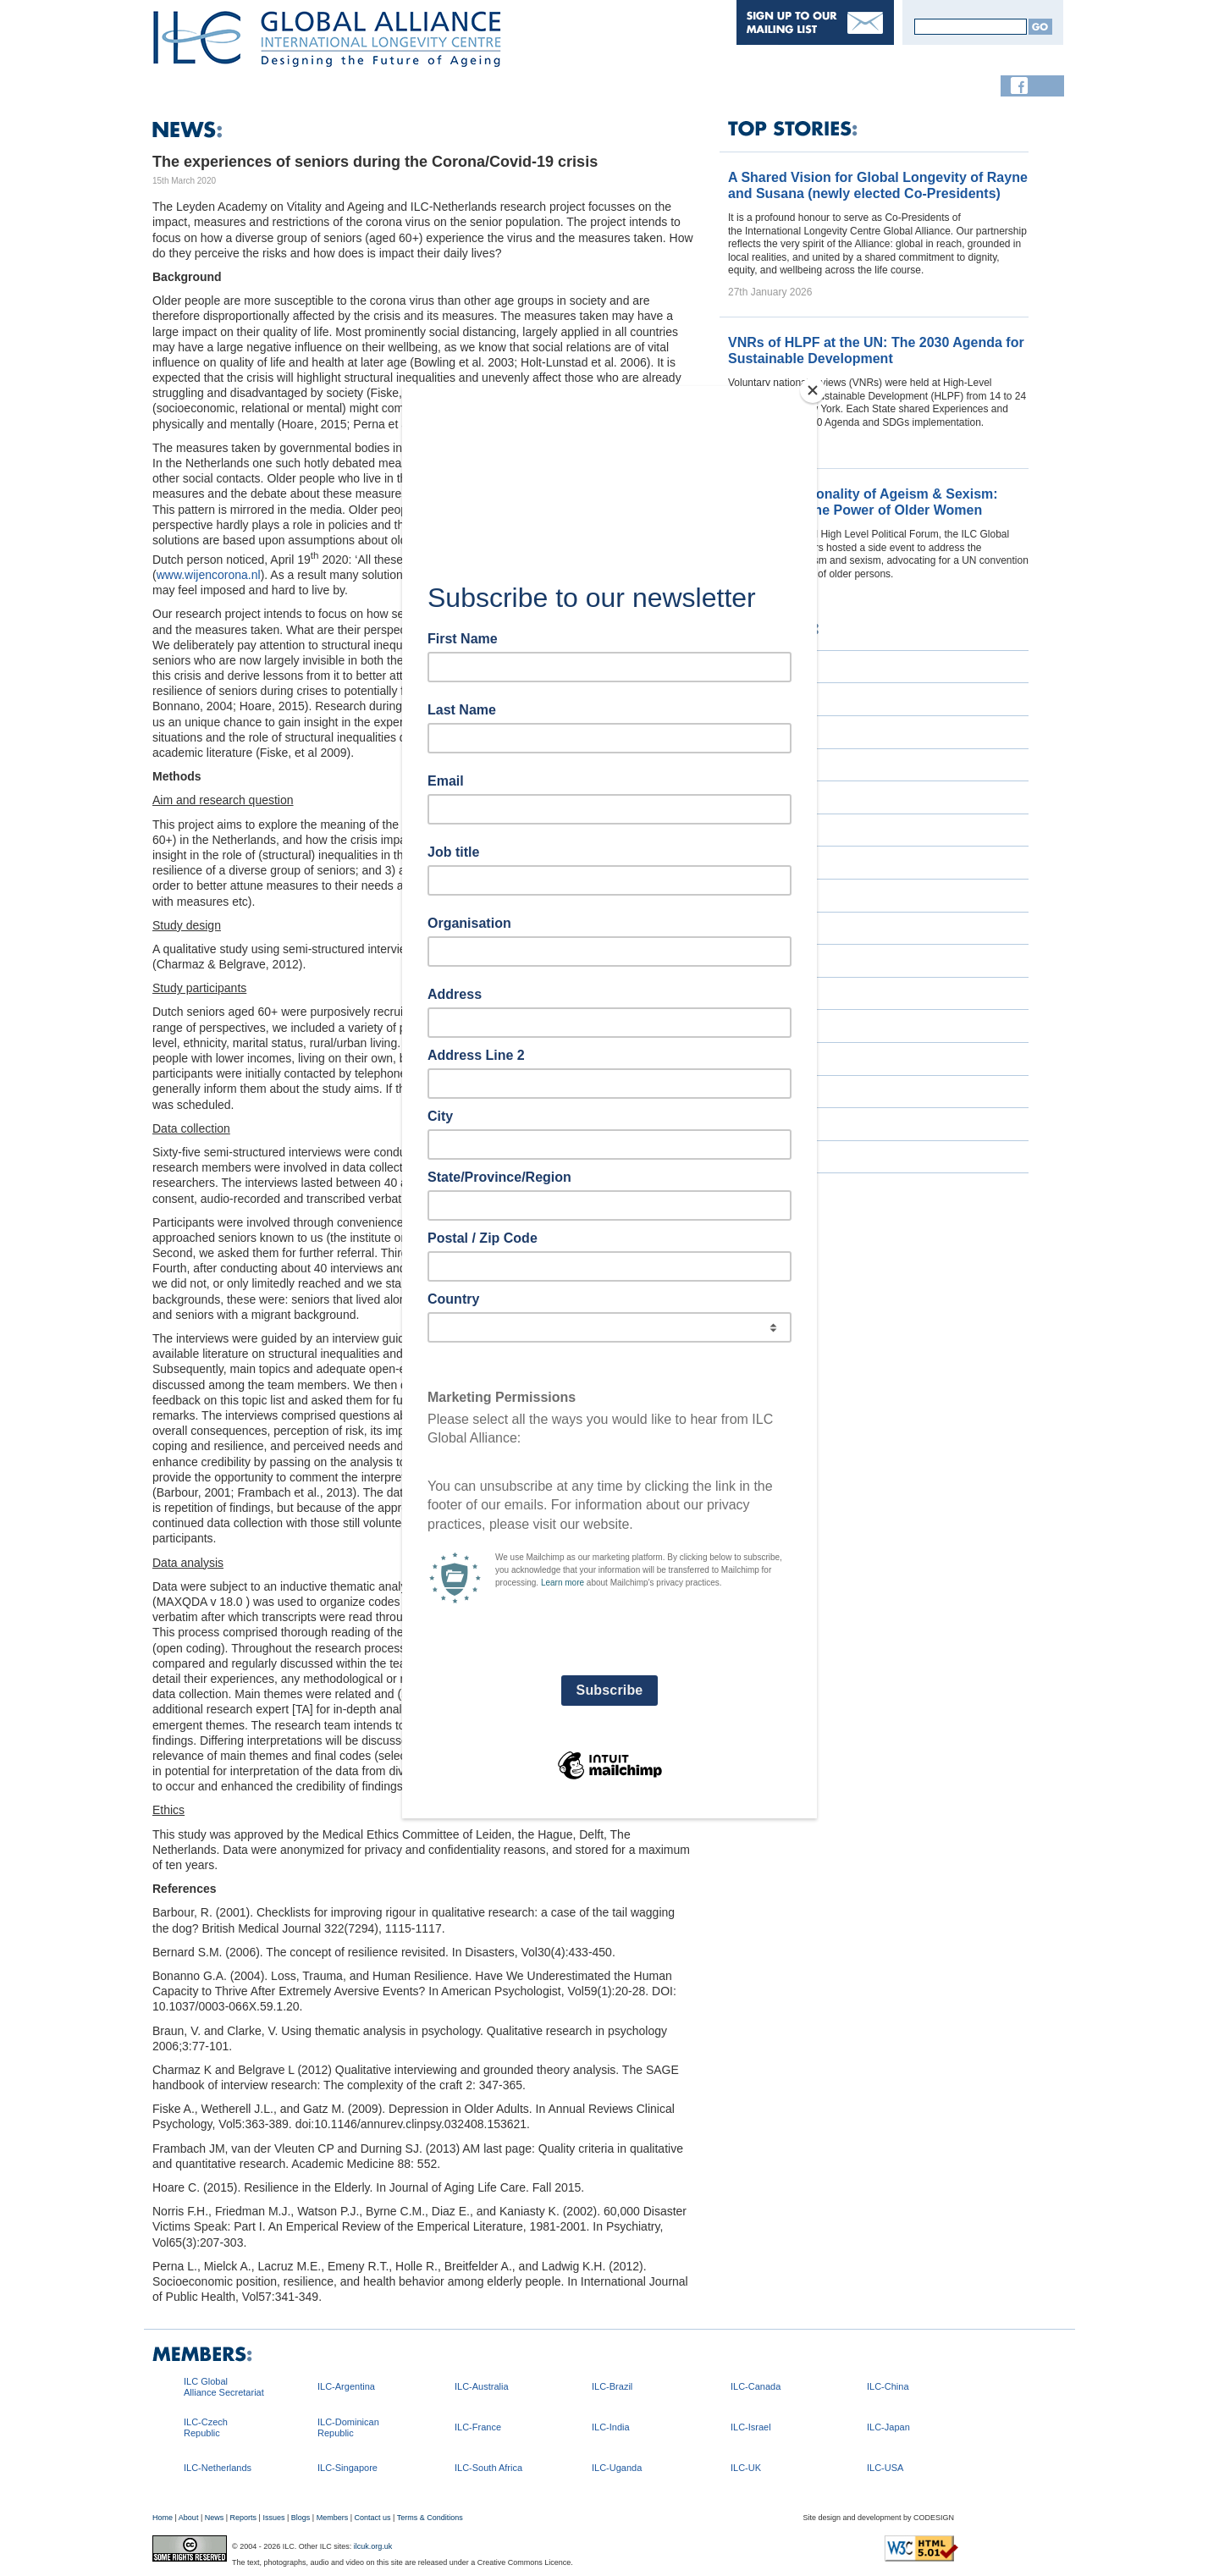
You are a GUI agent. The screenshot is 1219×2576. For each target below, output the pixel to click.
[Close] (812, 390)
